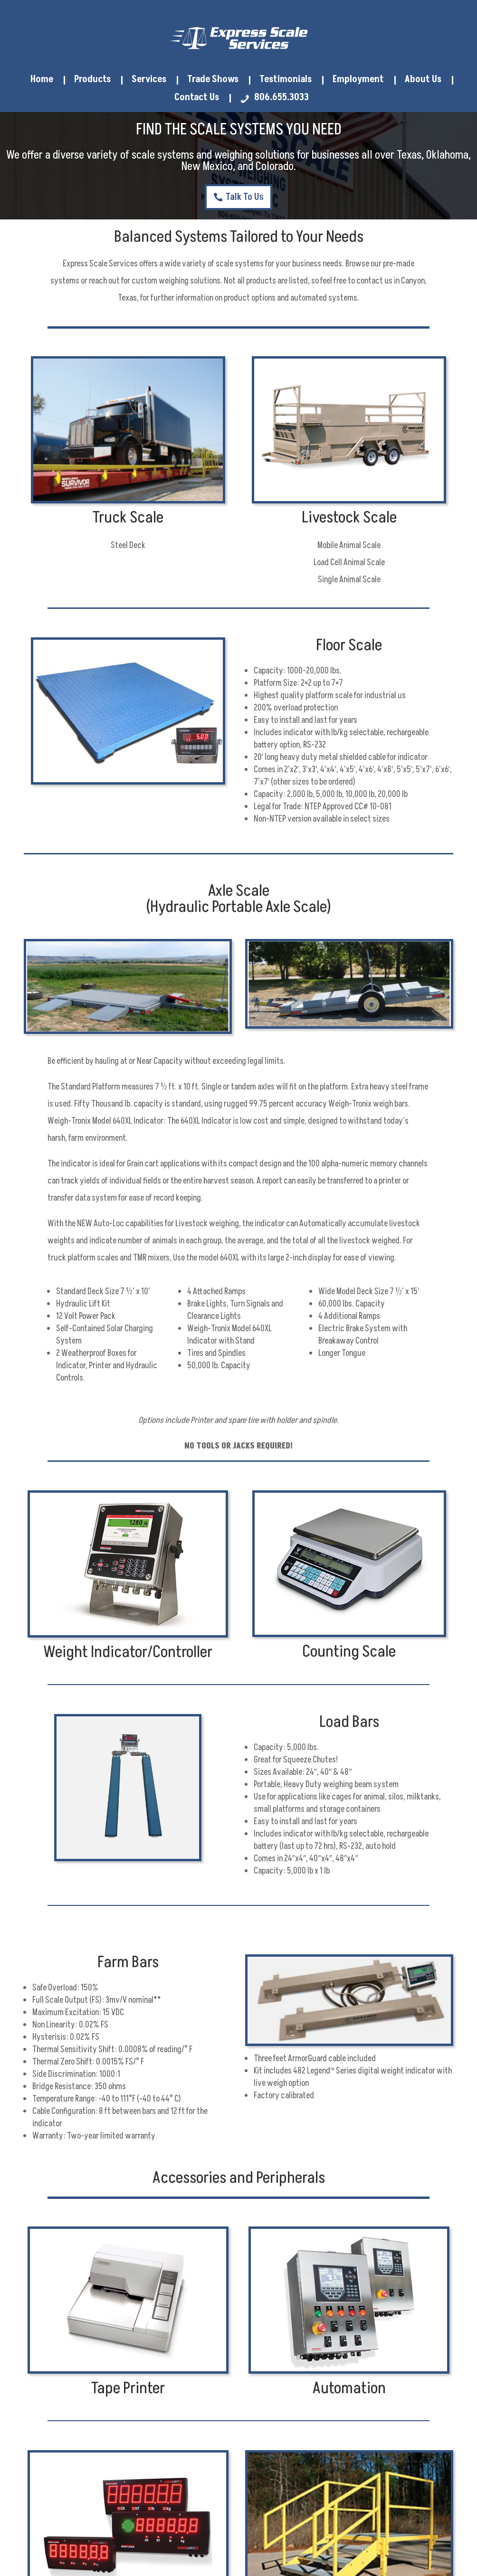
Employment (358, 80)
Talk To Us (245, 197)
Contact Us (196, 98)
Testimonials (285, 80)
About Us (423, 80)
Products (92, 80)
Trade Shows (212, 80)
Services (149, 80)
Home (41, 80)
